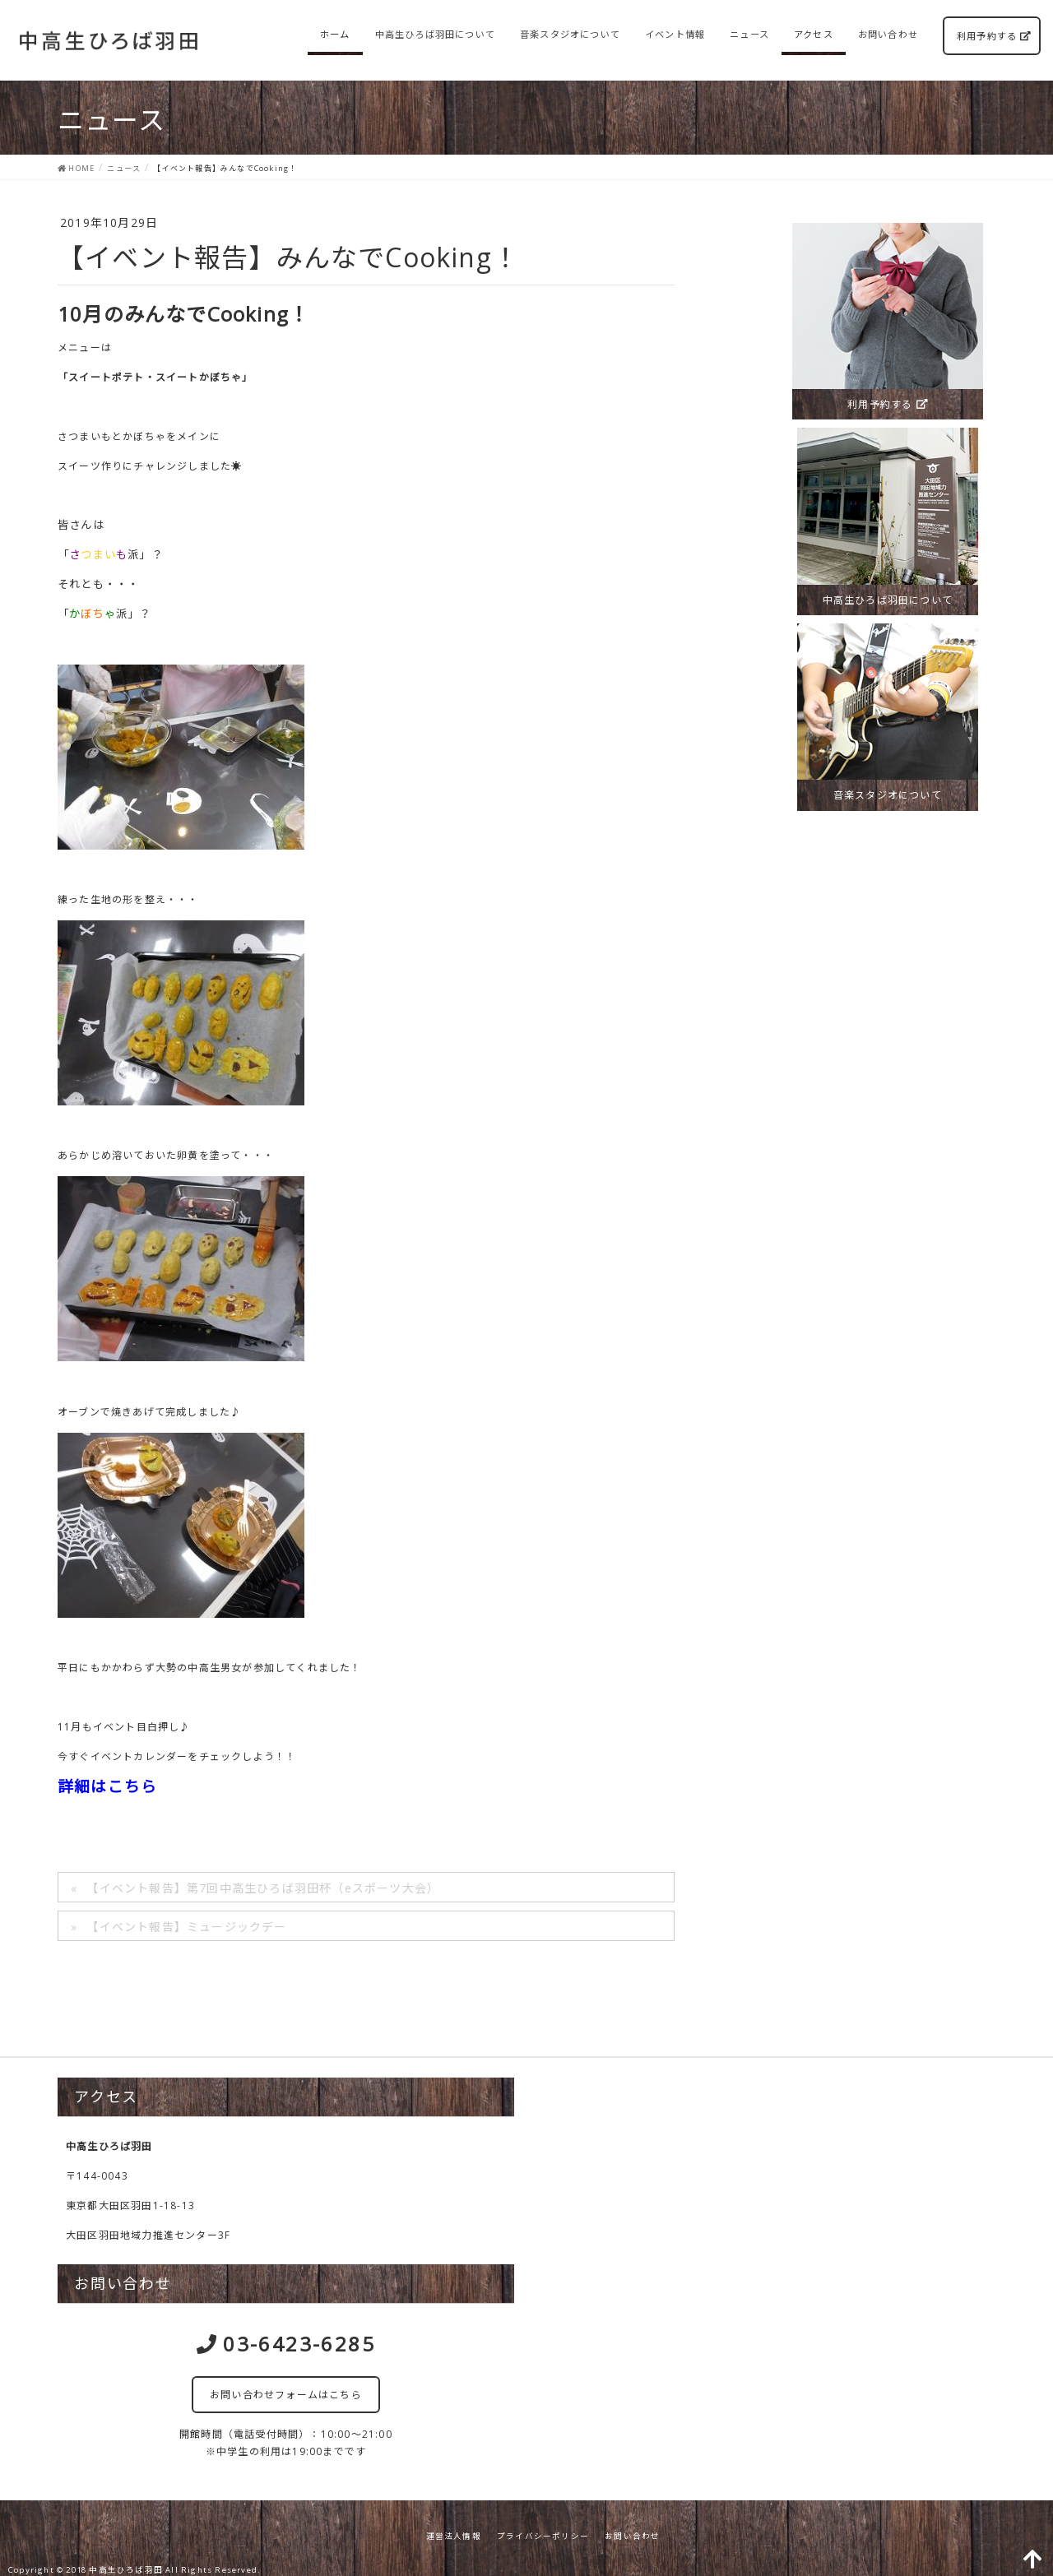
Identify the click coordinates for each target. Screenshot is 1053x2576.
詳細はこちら (107, 1786)
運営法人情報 (453, 2536)
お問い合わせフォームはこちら (286, 2395)
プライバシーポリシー (543, 2536)
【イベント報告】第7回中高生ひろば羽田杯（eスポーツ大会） (262, 1888)
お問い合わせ (632, 2536)
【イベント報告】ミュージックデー (186, 1926)
